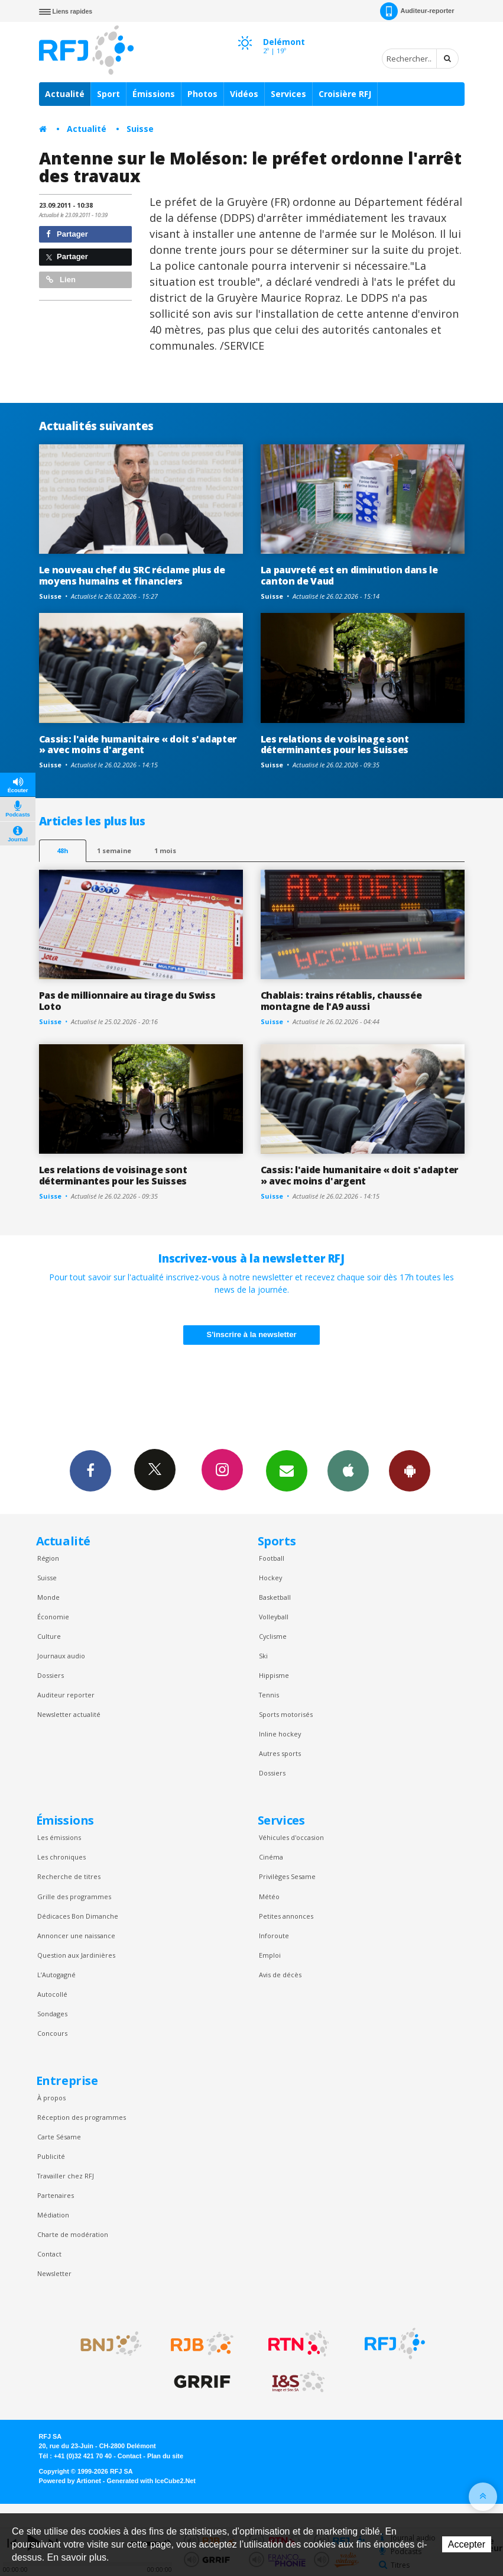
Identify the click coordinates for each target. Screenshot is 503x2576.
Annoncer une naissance (76, 1935)
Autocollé (52, 1994)
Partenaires (55, 2195)
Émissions (153, 93)
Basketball (275, 1597)
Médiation (53, 2215)
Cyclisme (273, 1636)
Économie (53, 1617)
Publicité (51, 2156)
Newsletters (286, 1470)
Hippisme (274, 1675)
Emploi (270, 1955)
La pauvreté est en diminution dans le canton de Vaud (349, 575)
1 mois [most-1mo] (165, 850)
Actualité (65, 93)
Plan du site (165, 2455)
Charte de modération (72, 2234)
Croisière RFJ (345, 93)
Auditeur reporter (66, 1695)
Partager (67, 234)
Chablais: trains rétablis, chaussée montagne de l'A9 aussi (341, 1001)
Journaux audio (61, 1656)
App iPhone (348, 1470)
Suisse (140, 128)
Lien (61, 279)
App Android (409, 1470)
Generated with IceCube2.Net (151, 2480)
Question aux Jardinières (76, 1955)
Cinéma (271, 1857)
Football (271, 1558)
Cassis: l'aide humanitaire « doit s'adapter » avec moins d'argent (137, 744)
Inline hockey (280, 1734)
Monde (48, 1597)
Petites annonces (286, 1916)
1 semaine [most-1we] (114, 850)
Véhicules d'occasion (291, 1837)
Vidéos (244, 93)
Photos (202, 93)
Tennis (269, 1695)
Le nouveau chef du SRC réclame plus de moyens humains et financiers (132, 575)
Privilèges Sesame (287, 1876)
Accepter (466, 2544)
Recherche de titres (68, 1876)
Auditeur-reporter (417, 11)
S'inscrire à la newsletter (252, 1334)
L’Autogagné (56, 1974)
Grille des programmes (74, 1896)
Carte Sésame (59, 2137)
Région (48, 1558)
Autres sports (280, 1753)
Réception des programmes (81, 2117)
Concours (52, 2033)
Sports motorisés (286, 1714)
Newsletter (54, 2273)
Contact (49, 2254)
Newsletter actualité (68, 1714)
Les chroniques (61, 1857)
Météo (269, 1896)
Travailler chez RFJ (65, 2176)
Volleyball (273, 1617)
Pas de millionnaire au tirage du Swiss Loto (127, 1001)
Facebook (90, 1470)
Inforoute (274, 1935)
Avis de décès (280, 1974)
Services (288, 93)
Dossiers (50, 1675)
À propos (51, 2098)
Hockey (270, 1577)
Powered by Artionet (70, 2480)
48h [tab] (62, 850)
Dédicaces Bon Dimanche (77, 1916)
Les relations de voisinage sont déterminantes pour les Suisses (335, 744)
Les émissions (59, 1837)
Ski (263, 1656)
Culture (49, 1636)
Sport (108, 93)
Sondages (52, 2013)
